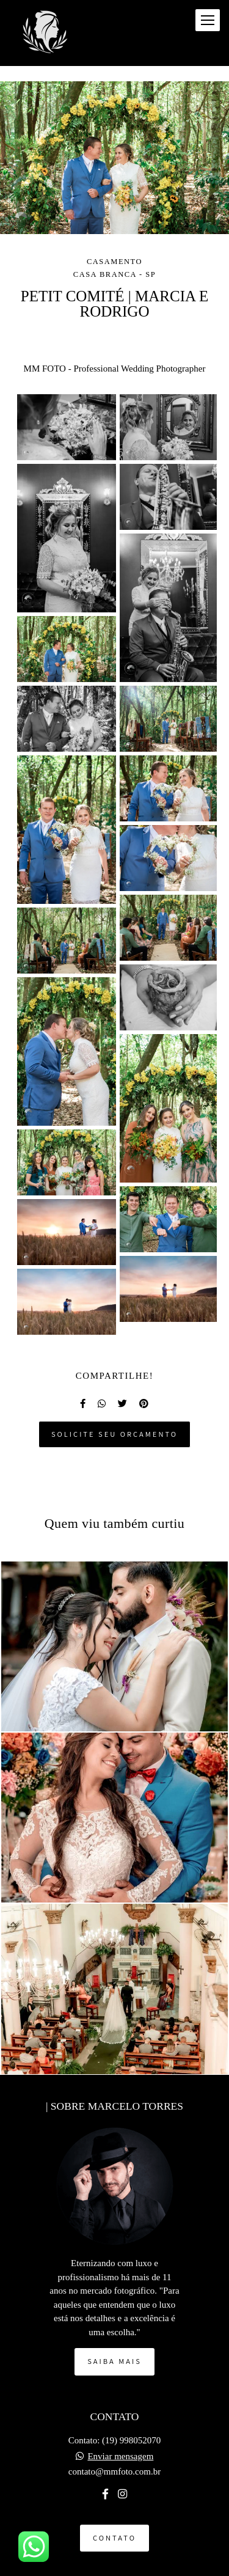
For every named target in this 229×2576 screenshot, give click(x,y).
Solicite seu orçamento (114, 1434)
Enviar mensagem (120, 2456)
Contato (114, 2538)
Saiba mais (114, 2361)
